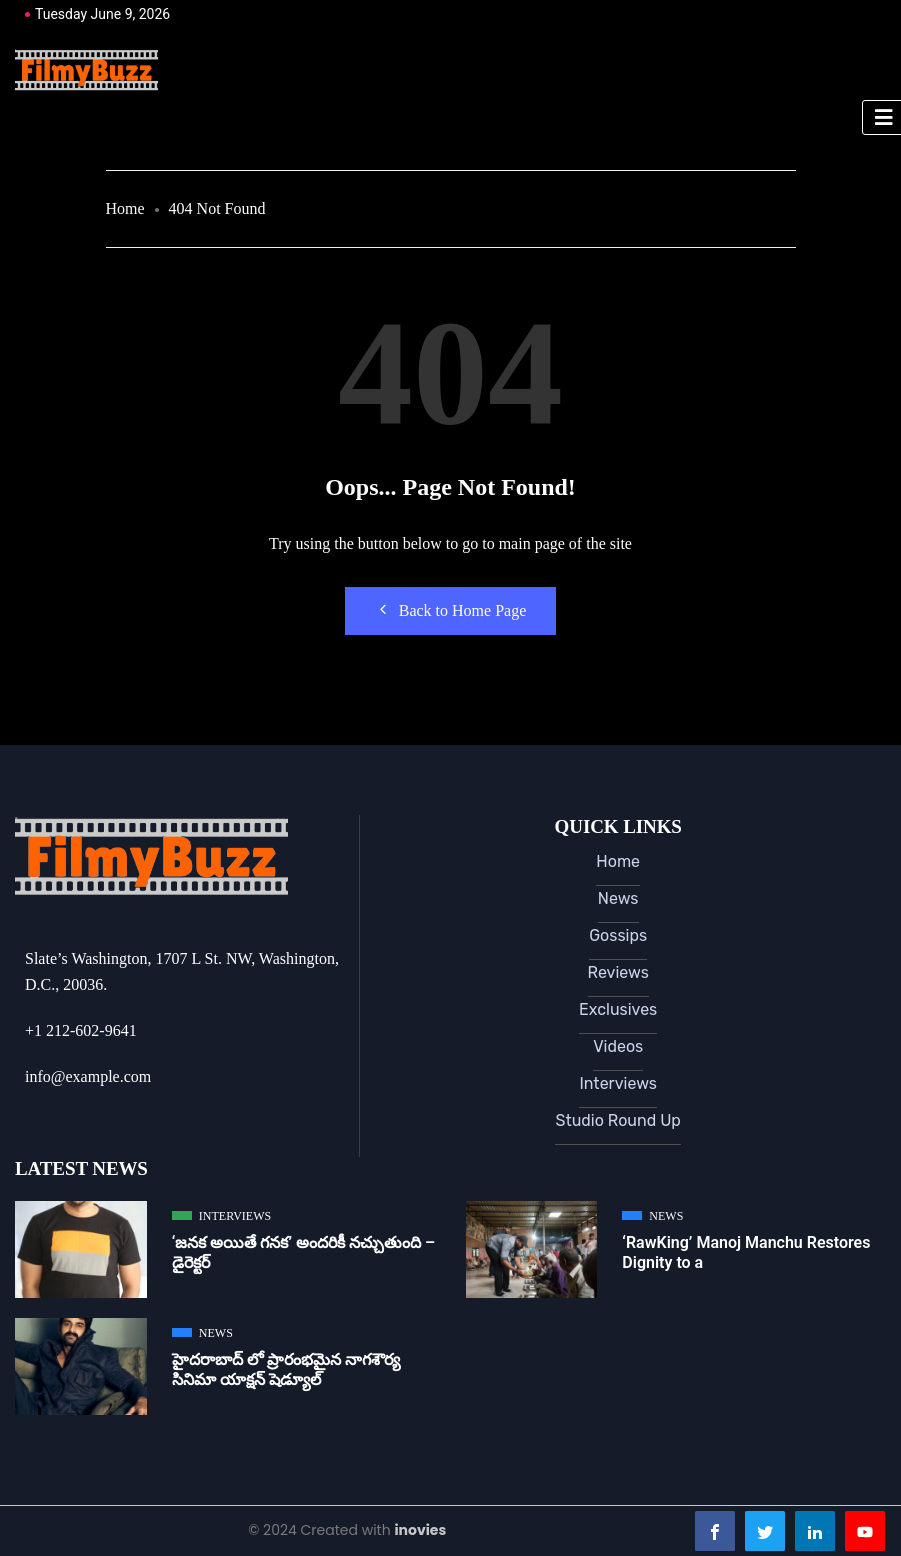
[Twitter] (765, 1531)
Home (125, 208)
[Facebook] (715, 1531)
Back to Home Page (451, 610)
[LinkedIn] (815, 1531)
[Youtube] (865, 1531)
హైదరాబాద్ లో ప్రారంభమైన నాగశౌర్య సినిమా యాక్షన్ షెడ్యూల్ (286, 1369)
